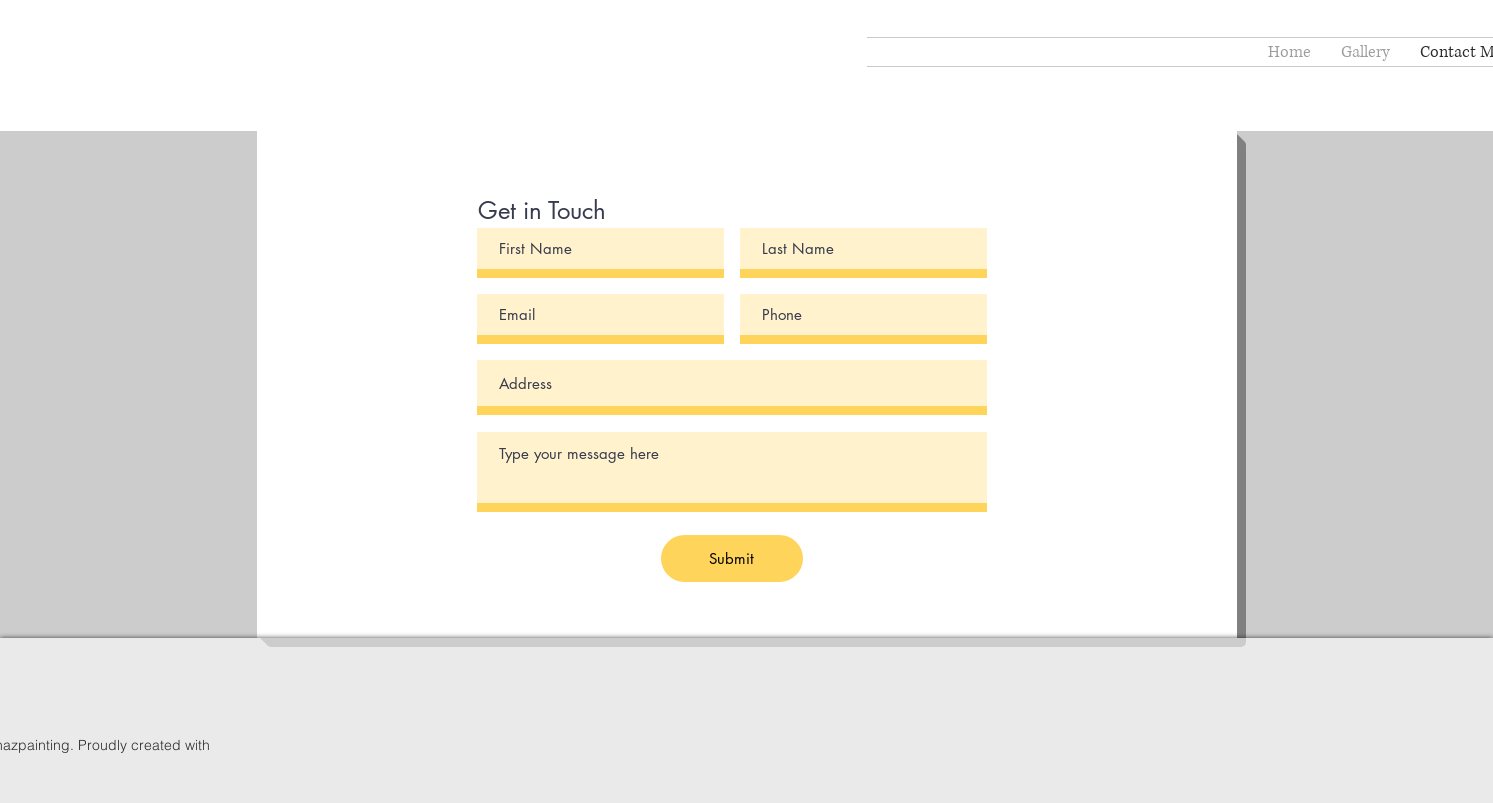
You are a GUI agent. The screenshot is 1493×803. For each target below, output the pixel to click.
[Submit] (732, 558)
